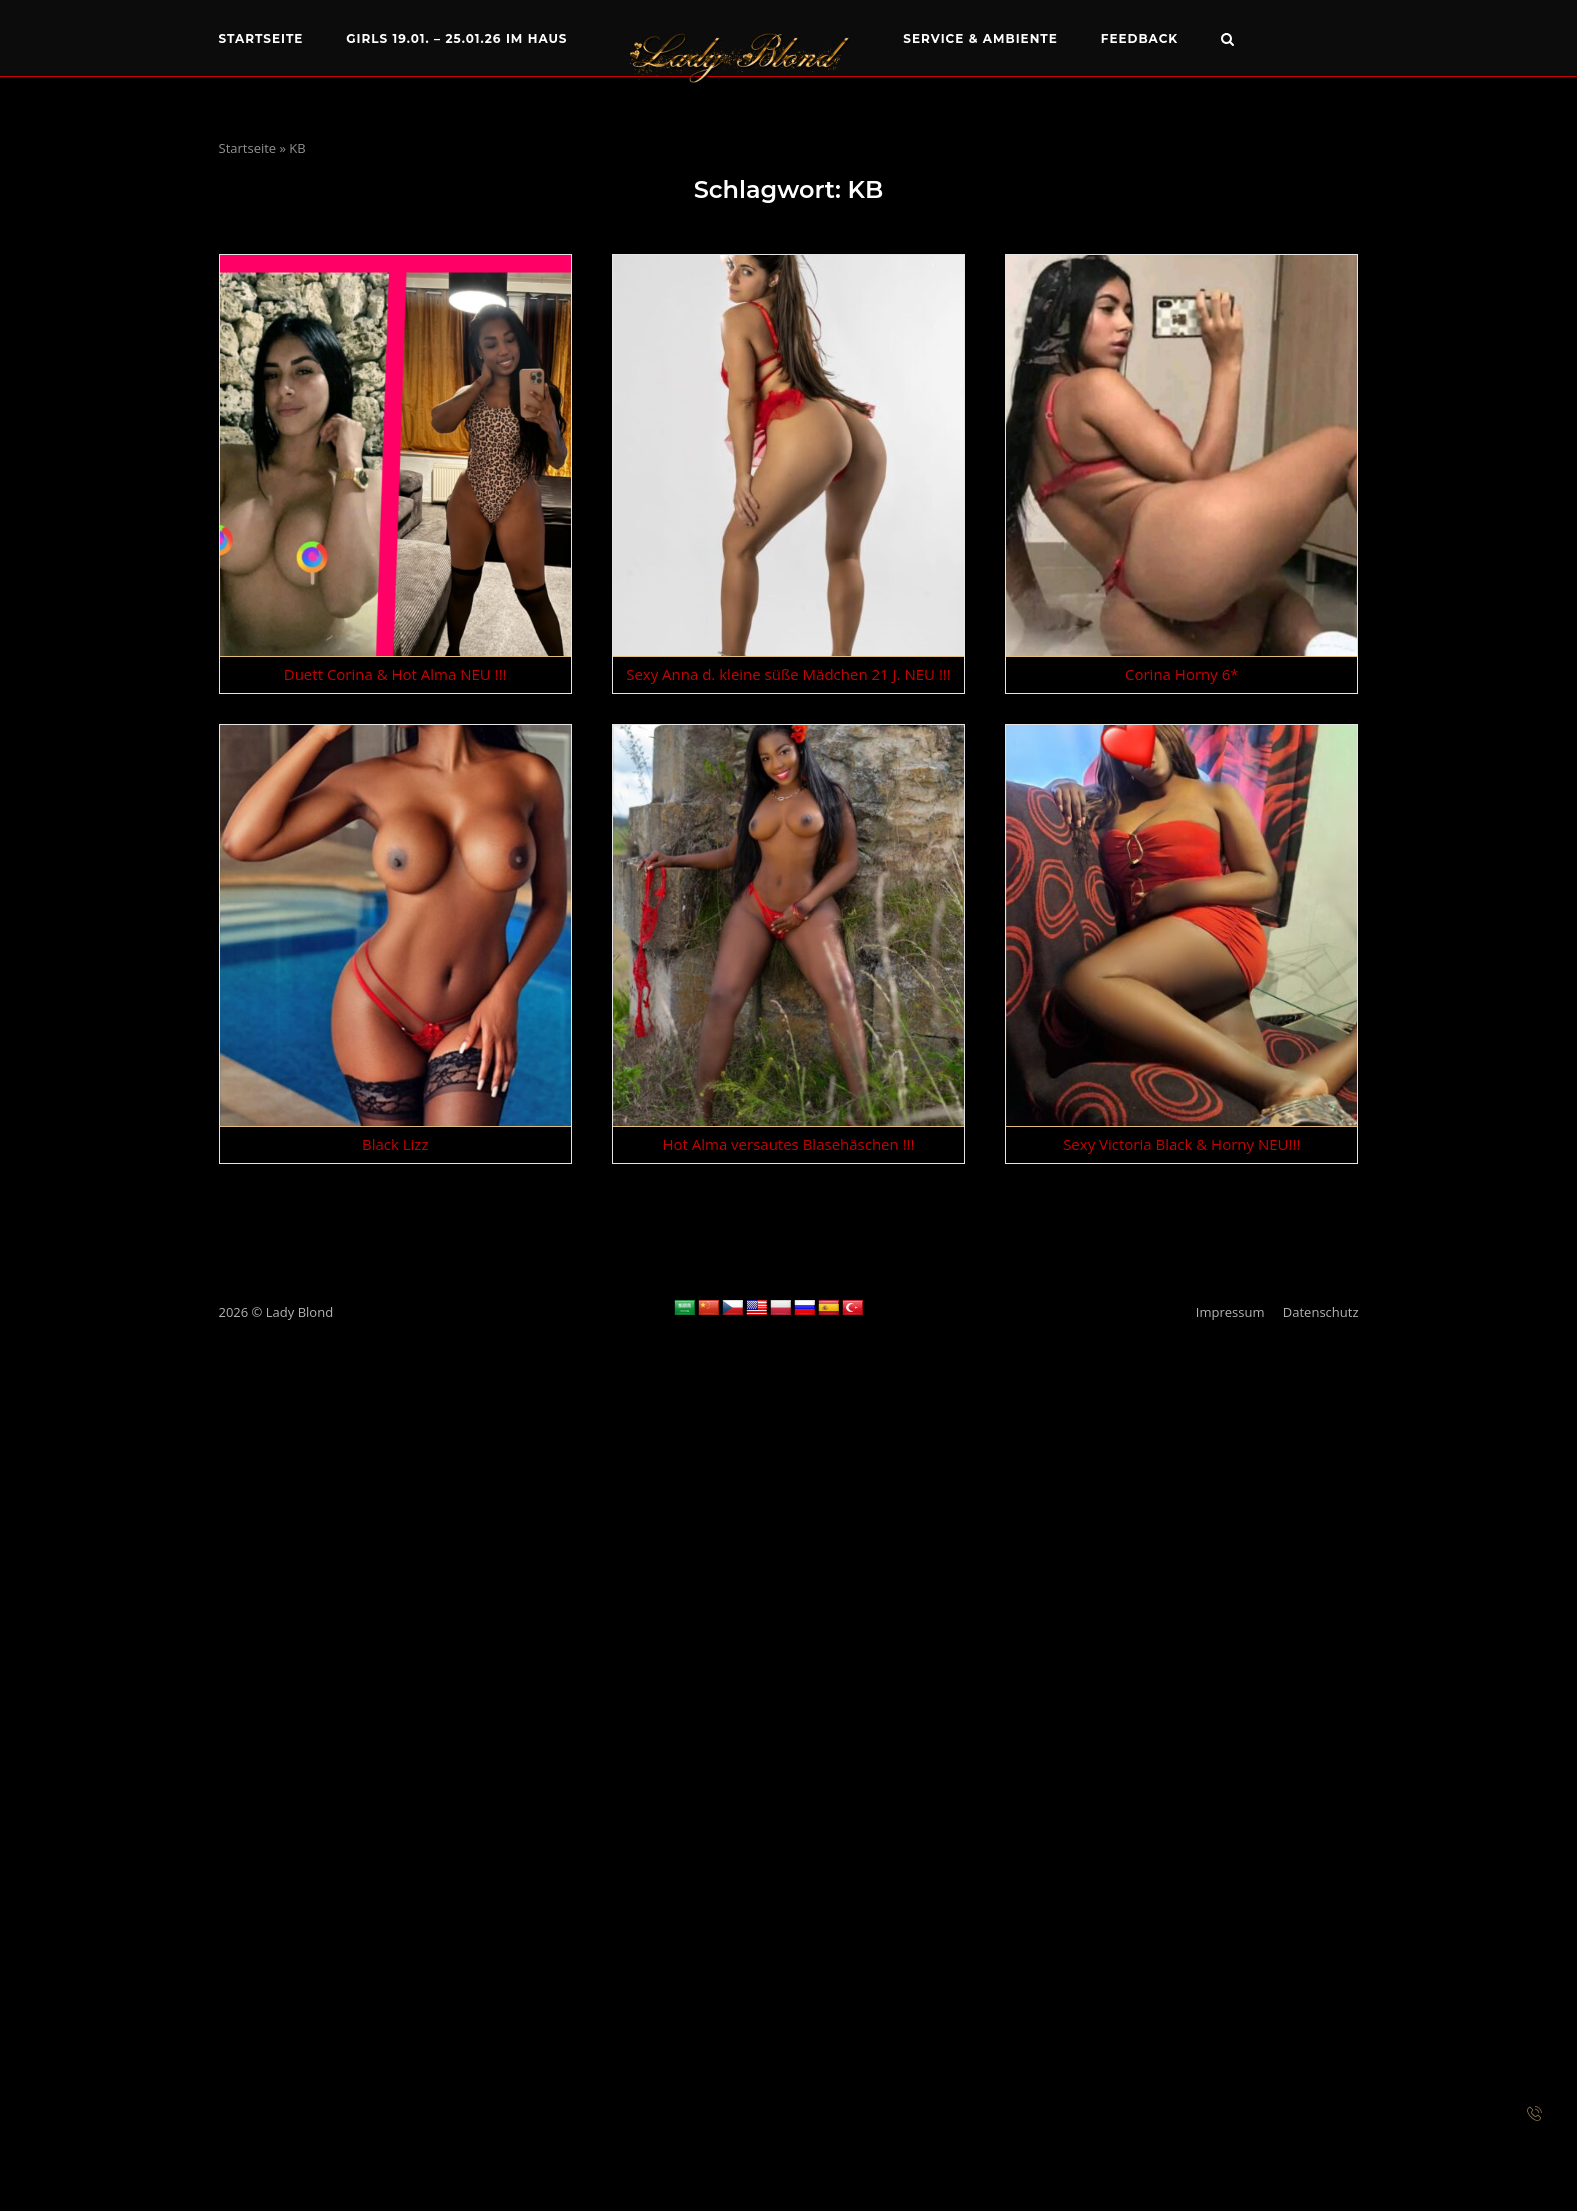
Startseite (261, 38)
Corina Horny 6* (1181, 674)
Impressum (1230, 1312)
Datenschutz (1321, 1312)
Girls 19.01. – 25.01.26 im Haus (456, 38)
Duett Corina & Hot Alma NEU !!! (395, 674)
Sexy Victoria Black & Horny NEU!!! (1181, 1144)
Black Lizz (395, 1144)
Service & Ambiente (980, 38)
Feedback (1140, 38)
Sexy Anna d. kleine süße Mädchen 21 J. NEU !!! (788, 674)
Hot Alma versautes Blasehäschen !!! (788, 1144)
